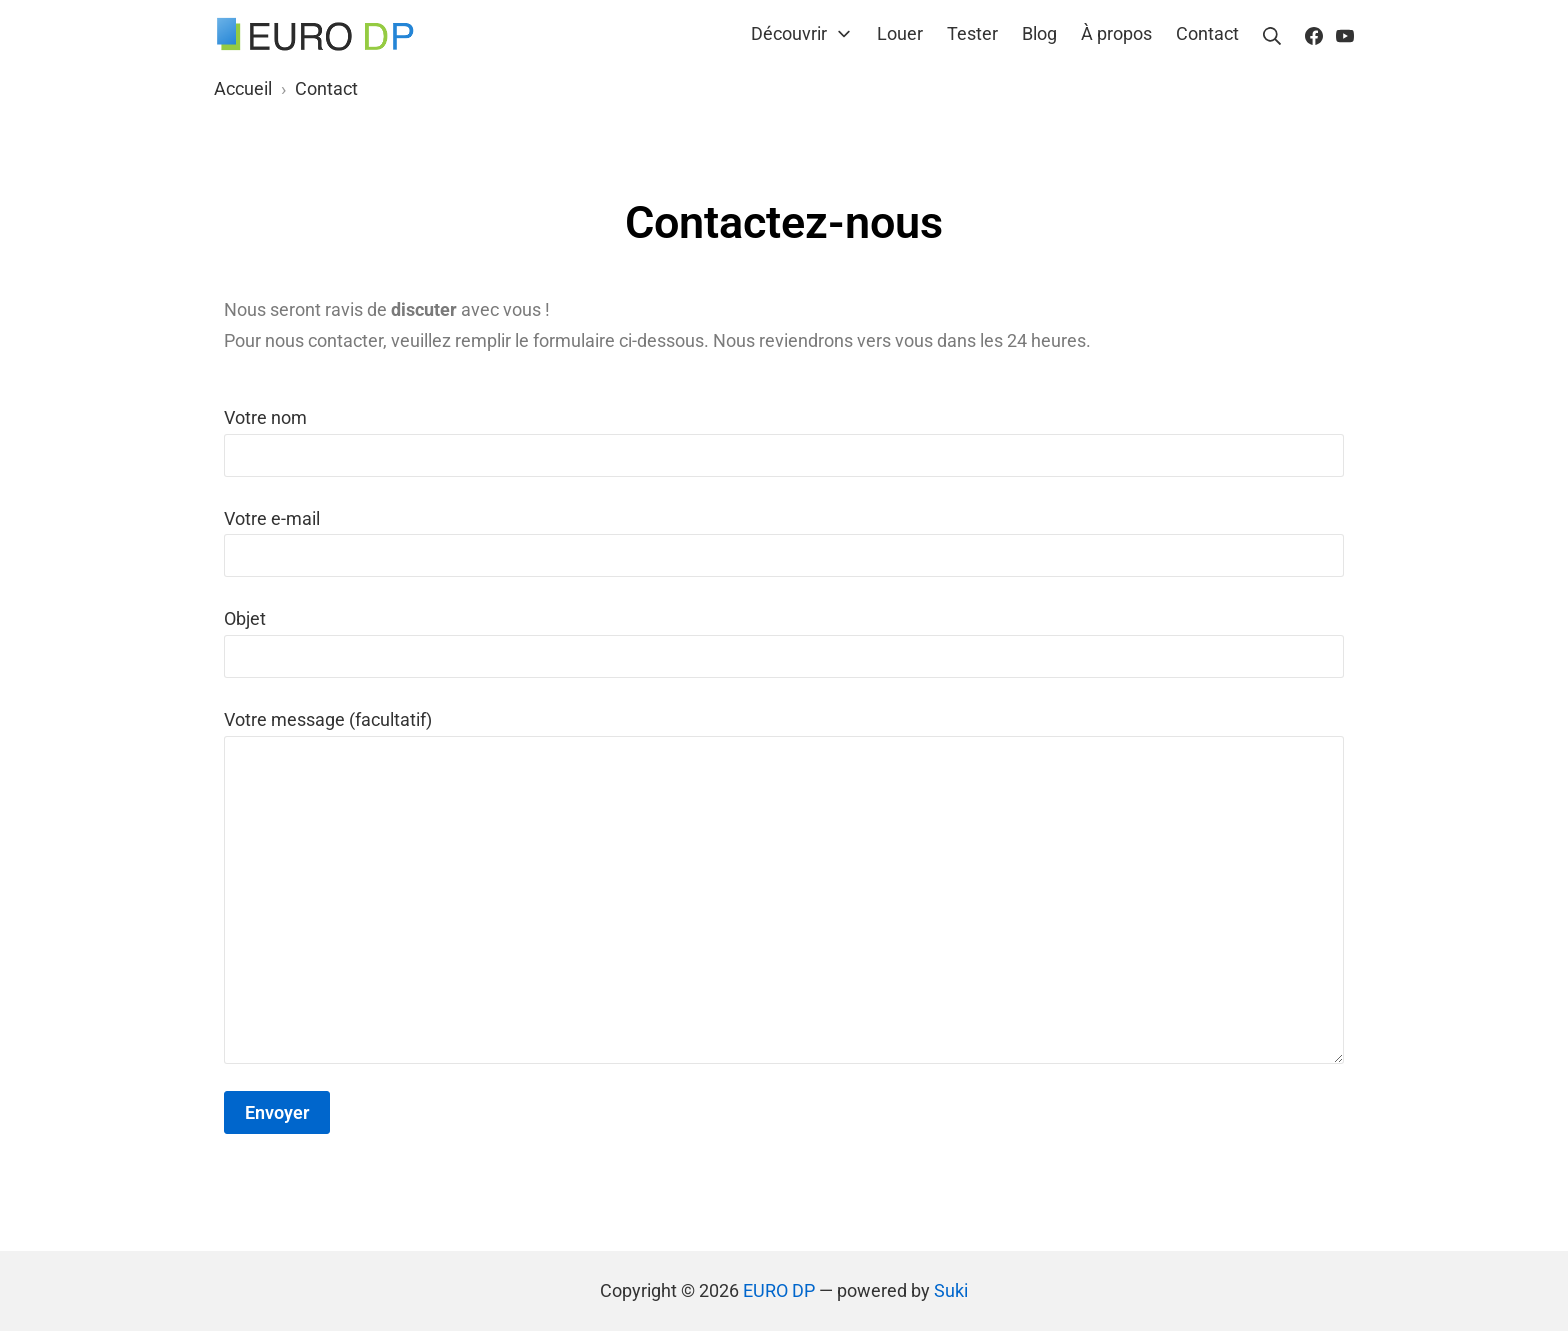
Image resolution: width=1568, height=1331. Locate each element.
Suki (951, 1290)
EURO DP (779, 1290)
